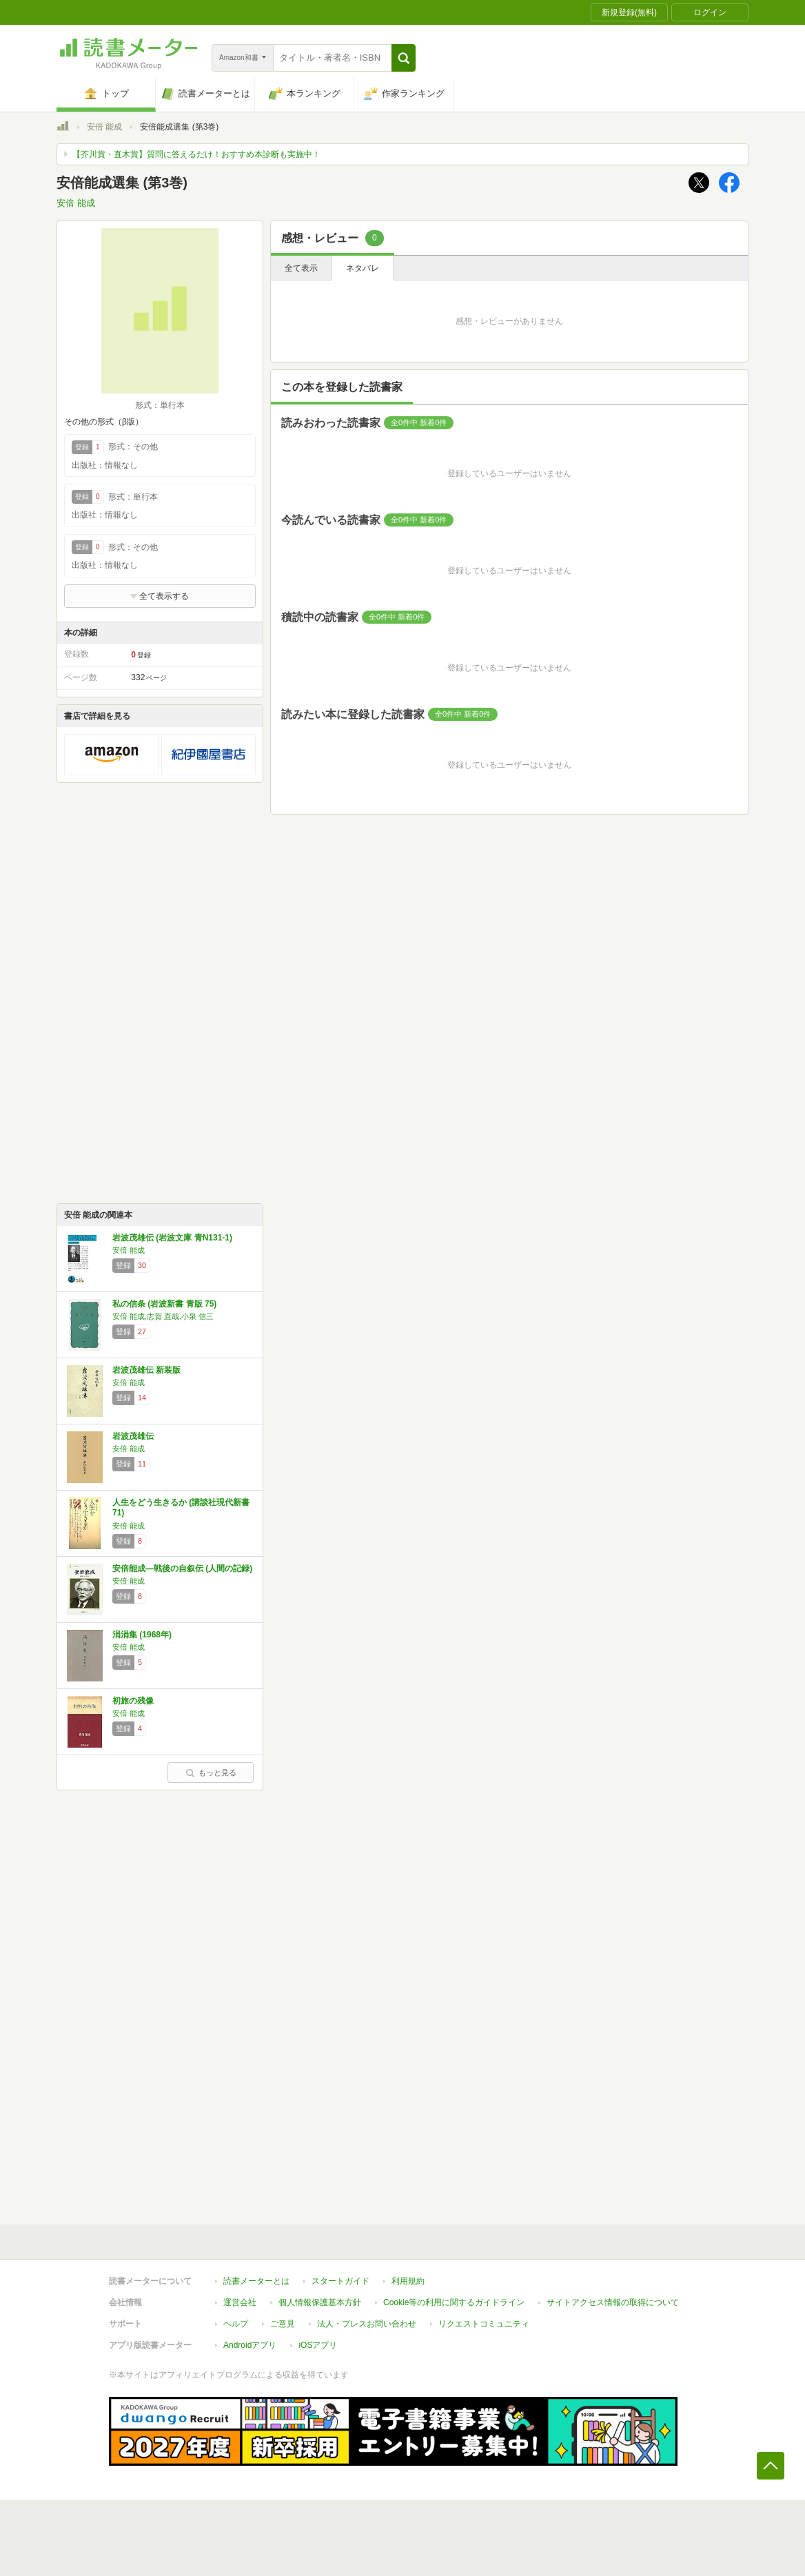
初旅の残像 (133, 1701)
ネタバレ (362, 268)
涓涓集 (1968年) (142, 1634)
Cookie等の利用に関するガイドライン (453, 2302)
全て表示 (301, 268)
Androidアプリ (249, 2345)
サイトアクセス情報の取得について (613, 2302)
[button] (403, 58)
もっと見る (210, 1772)
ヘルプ (235, 2324)
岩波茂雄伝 (133, 1436)
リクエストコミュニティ (483, 2324)
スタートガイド (340, 2281)
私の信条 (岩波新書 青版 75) (164, 1304)
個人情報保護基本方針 (319, 2302)
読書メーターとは (256, 2281)
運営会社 (239, 2302)
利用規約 (408, 2281)
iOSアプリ (317, 2345)
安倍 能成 (104, 127)
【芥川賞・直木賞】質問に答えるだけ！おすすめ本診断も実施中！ (196, 154)
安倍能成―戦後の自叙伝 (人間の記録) (182, 1568)
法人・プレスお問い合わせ (366, 2324)
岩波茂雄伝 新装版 (146, 1370)
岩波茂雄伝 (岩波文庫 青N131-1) (172, 1238)
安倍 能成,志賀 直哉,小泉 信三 (163, 1316)
